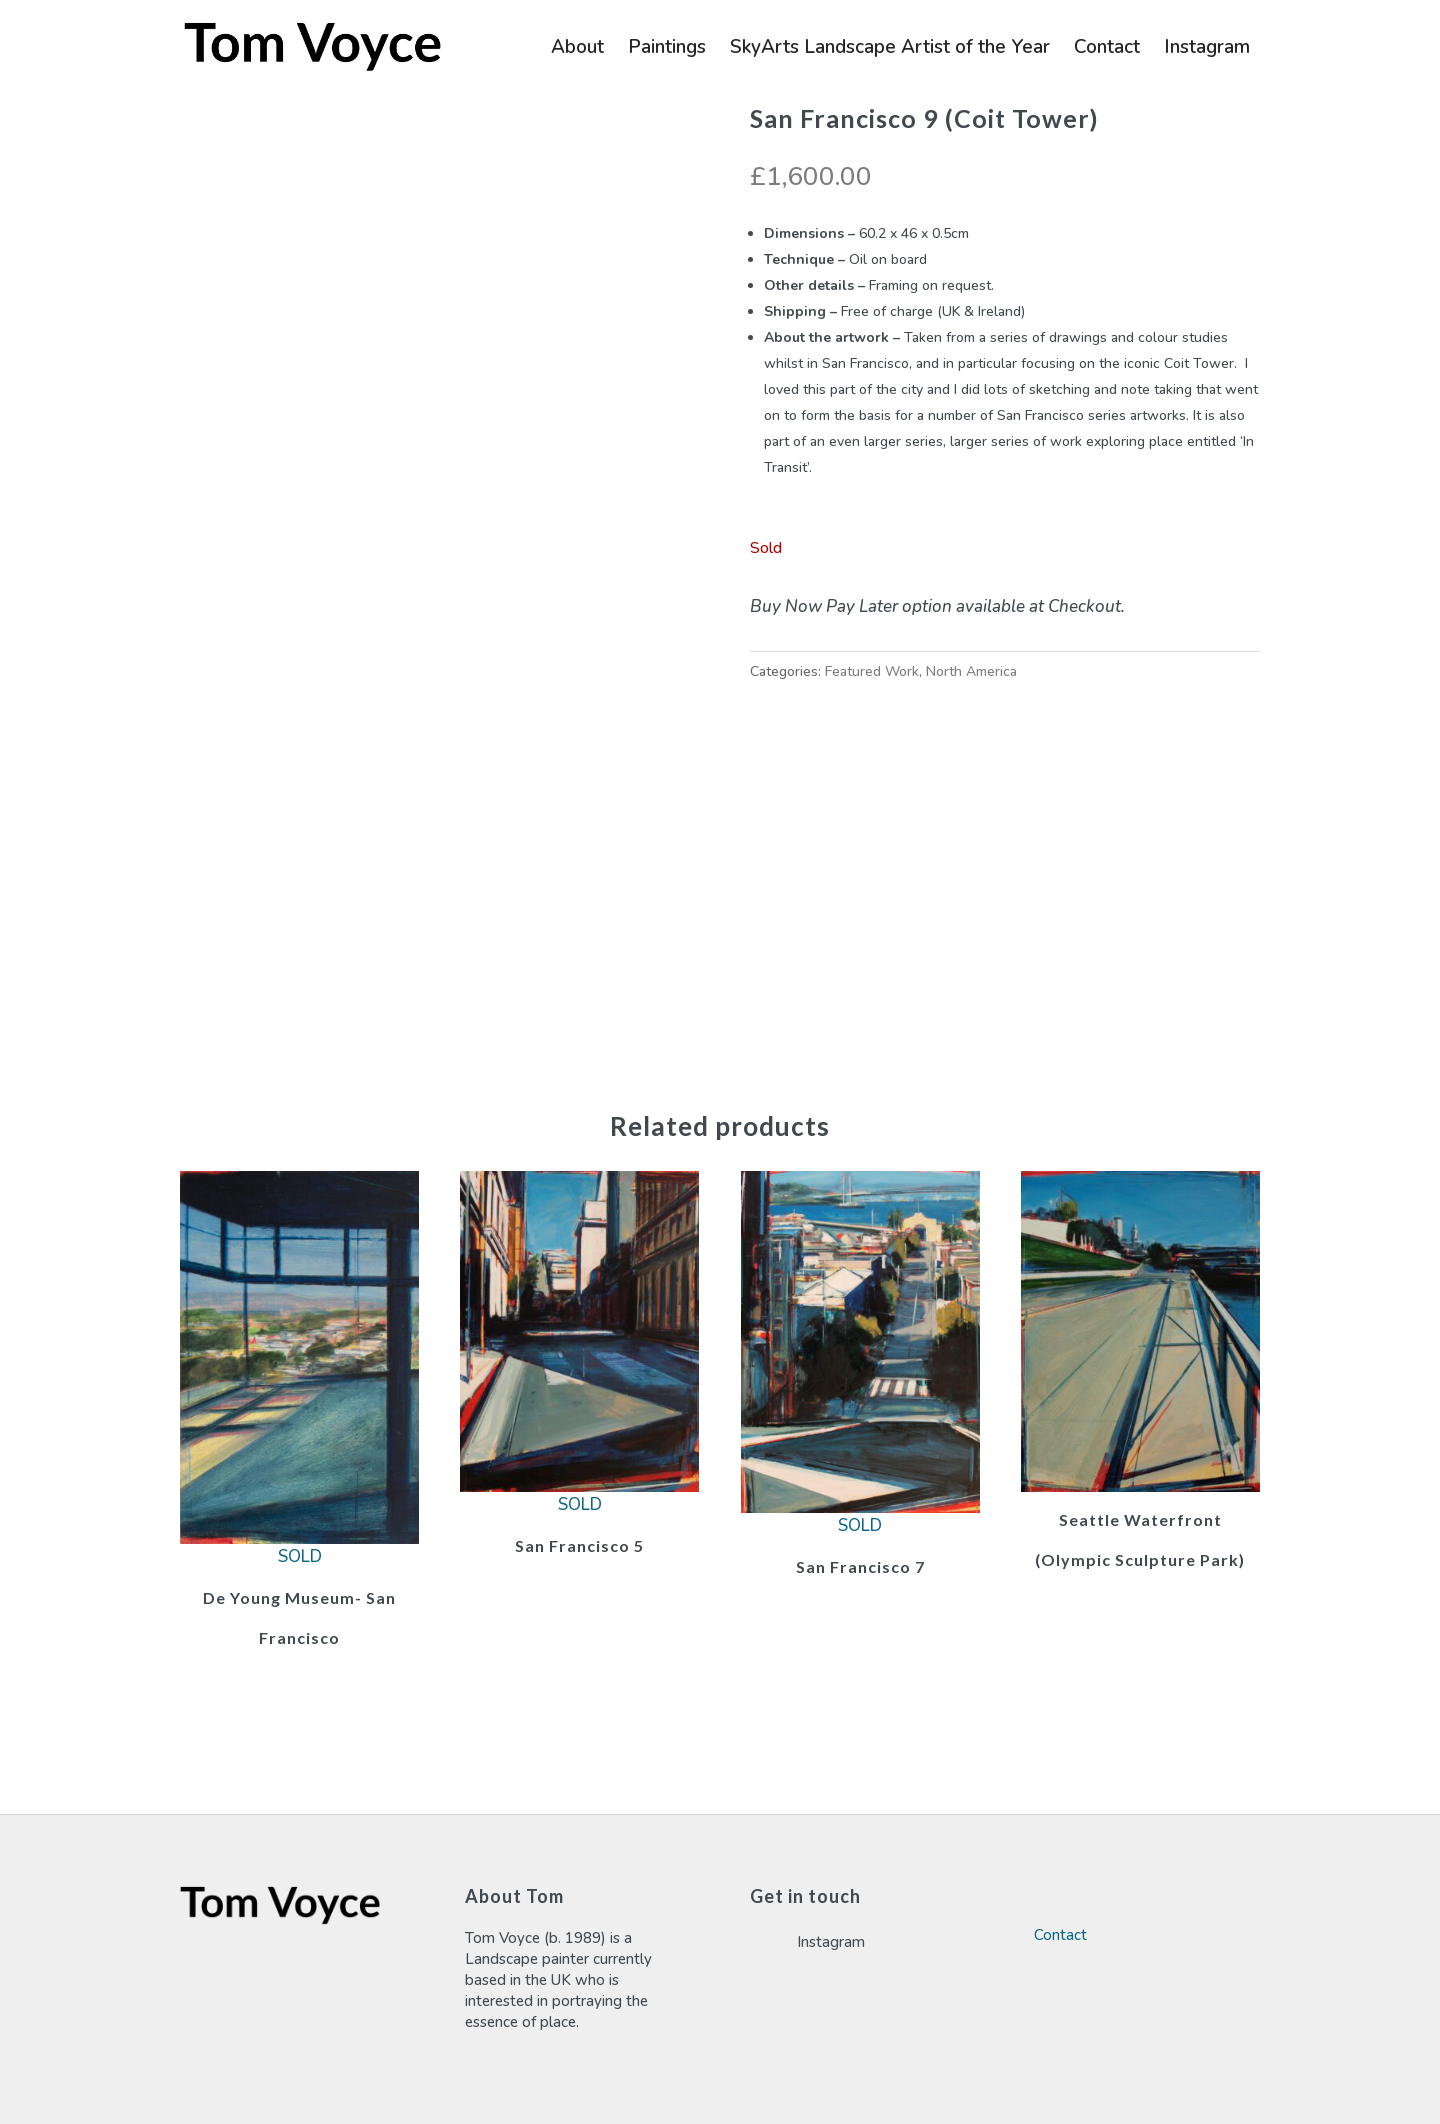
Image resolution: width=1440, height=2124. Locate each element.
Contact (1107, 50)
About (577, 50)
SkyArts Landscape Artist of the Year (890, 50)
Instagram (1207, 50)
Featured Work (872, 671)
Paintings (667, 50)
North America (971, 671)
